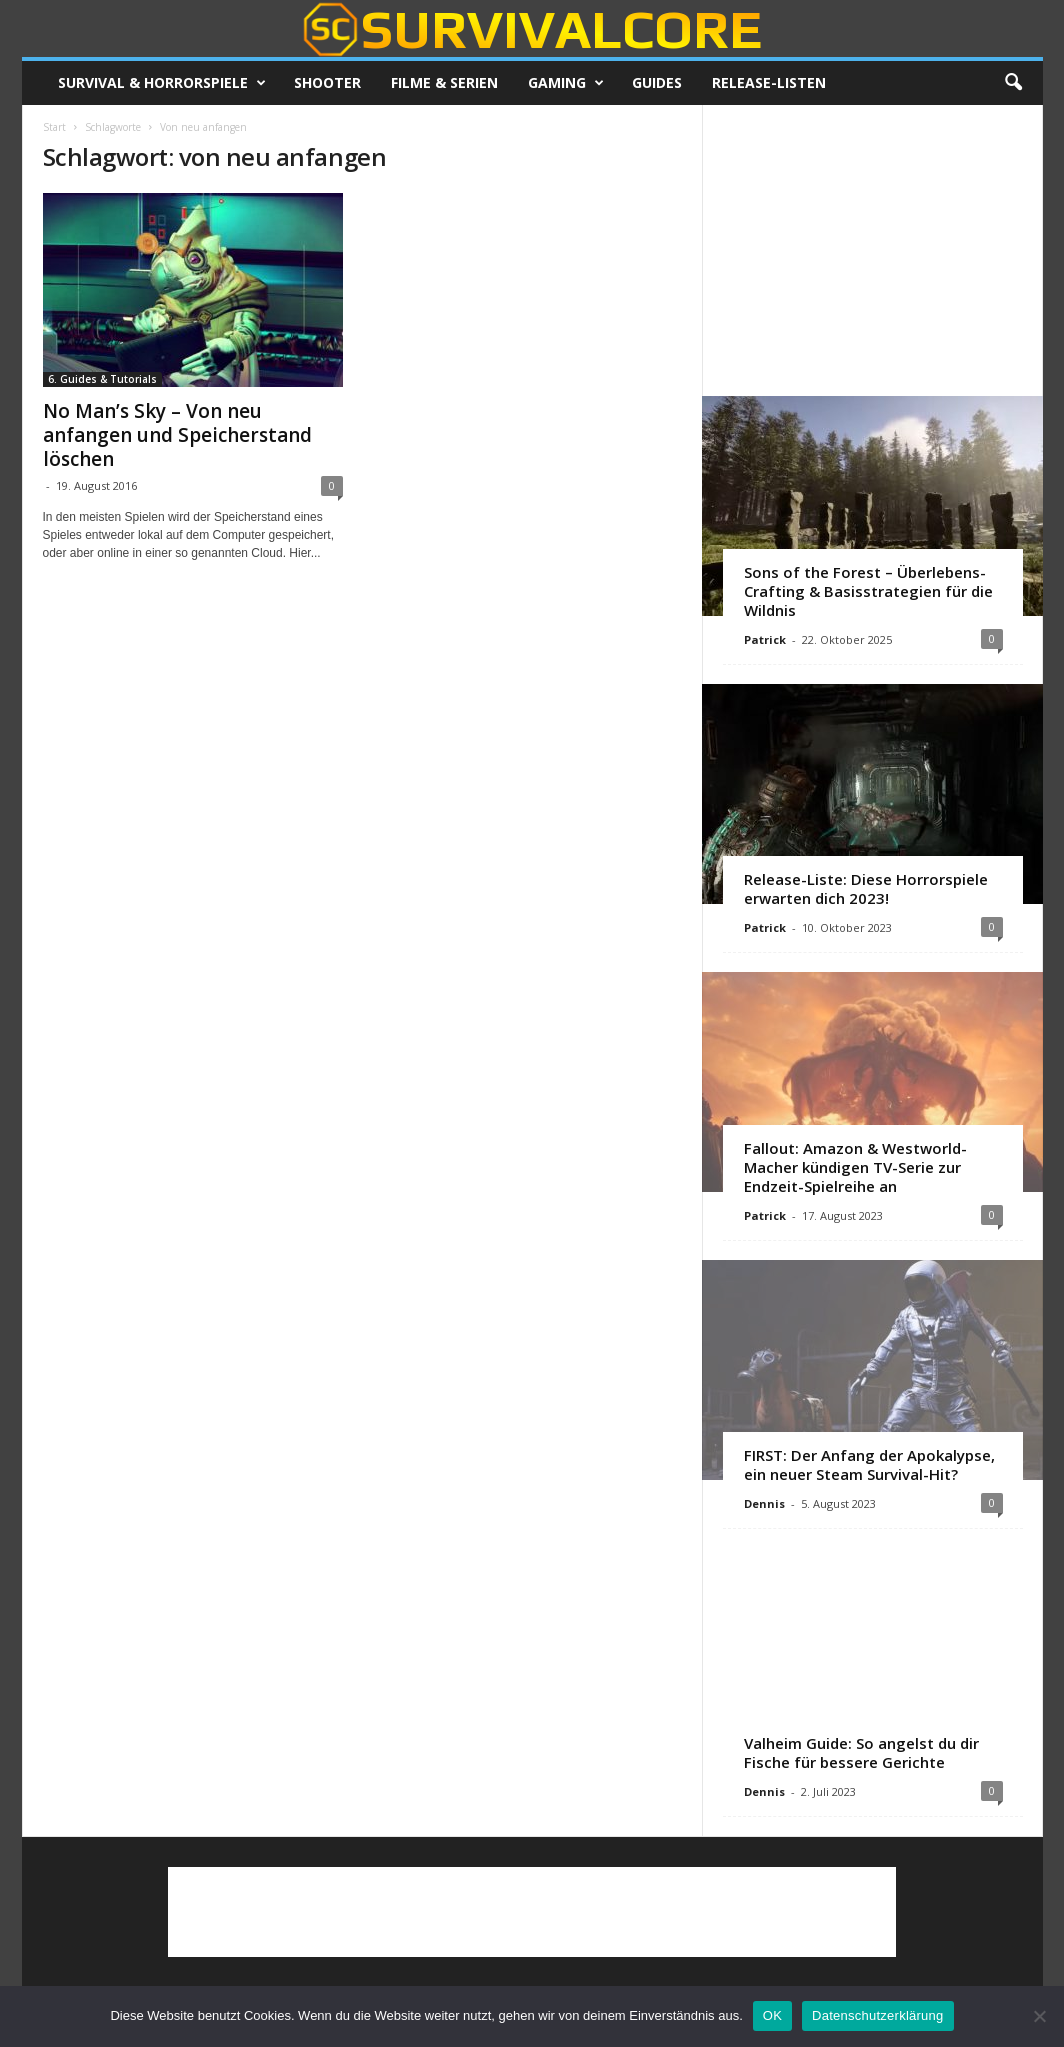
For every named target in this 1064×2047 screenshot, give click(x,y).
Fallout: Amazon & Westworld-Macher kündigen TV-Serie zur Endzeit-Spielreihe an (855, 1167)
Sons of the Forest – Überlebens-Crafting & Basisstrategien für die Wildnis (868, 591)
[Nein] (1039, 2016)
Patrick (765, 639)
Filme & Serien (444, 82)
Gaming (566, 83)
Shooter (327, 82)
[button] (1013, 83)
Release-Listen (769, 82)
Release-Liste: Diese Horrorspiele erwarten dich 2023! (866, 888)
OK (772, 2015)
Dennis (764, 1503)
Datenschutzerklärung (877, 2015)
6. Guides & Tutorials (102, 379)
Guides (657, 82)
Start (54, 127)
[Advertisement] (872, 250)
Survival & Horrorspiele (162, 83)
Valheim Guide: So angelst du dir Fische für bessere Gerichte (861, 1752)
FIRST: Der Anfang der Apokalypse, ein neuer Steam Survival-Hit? (869, 1464)
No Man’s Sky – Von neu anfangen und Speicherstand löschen (177, 435)
